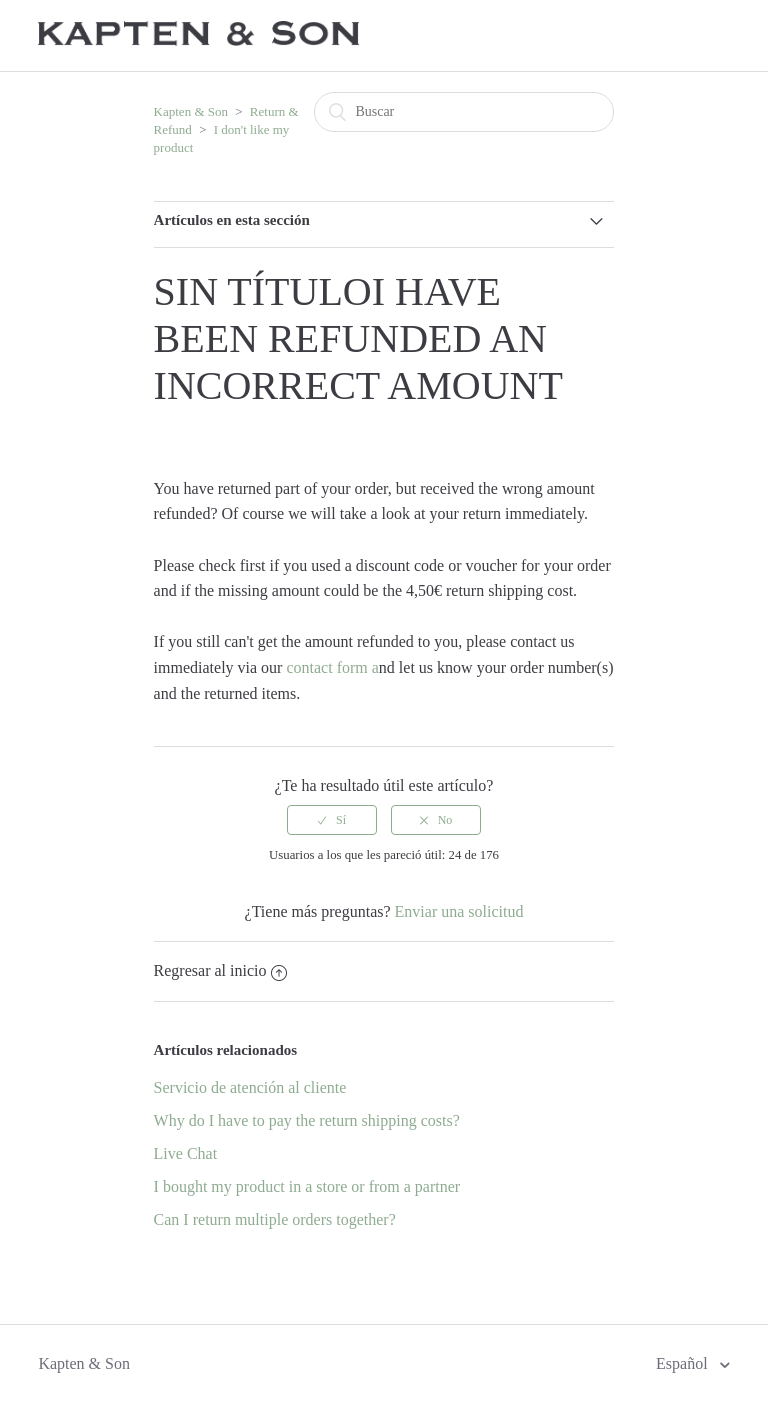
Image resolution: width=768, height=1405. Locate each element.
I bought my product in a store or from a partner (307, 1186)
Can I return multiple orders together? (275, 1219)
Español (684, 1363)
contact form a (332, 667)
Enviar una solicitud (459, 911)
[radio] (332, 820)
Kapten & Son (191, 111)
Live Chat (186, 1153)
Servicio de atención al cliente (250, 1087)
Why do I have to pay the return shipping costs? (307, 1120)
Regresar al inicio (221, 970)
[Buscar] (464, 112)
